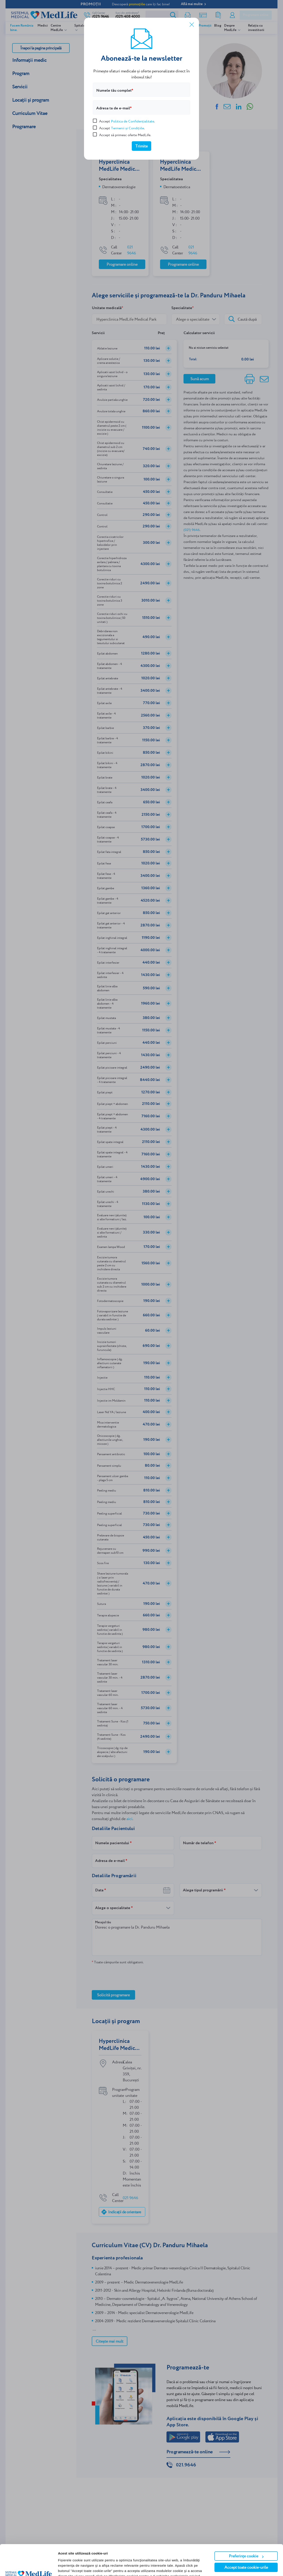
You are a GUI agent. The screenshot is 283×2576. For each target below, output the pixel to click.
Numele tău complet (114, 90)
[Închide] (191, 24)
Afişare (63, 2567)
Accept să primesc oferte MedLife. (122, 134)
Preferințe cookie (246, 2529)
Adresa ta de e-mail (113, 108)
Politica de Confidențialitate (132, 121)
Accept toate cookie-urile (246, 2541)
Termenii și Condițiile (127, 128)
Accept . (124, 120)
